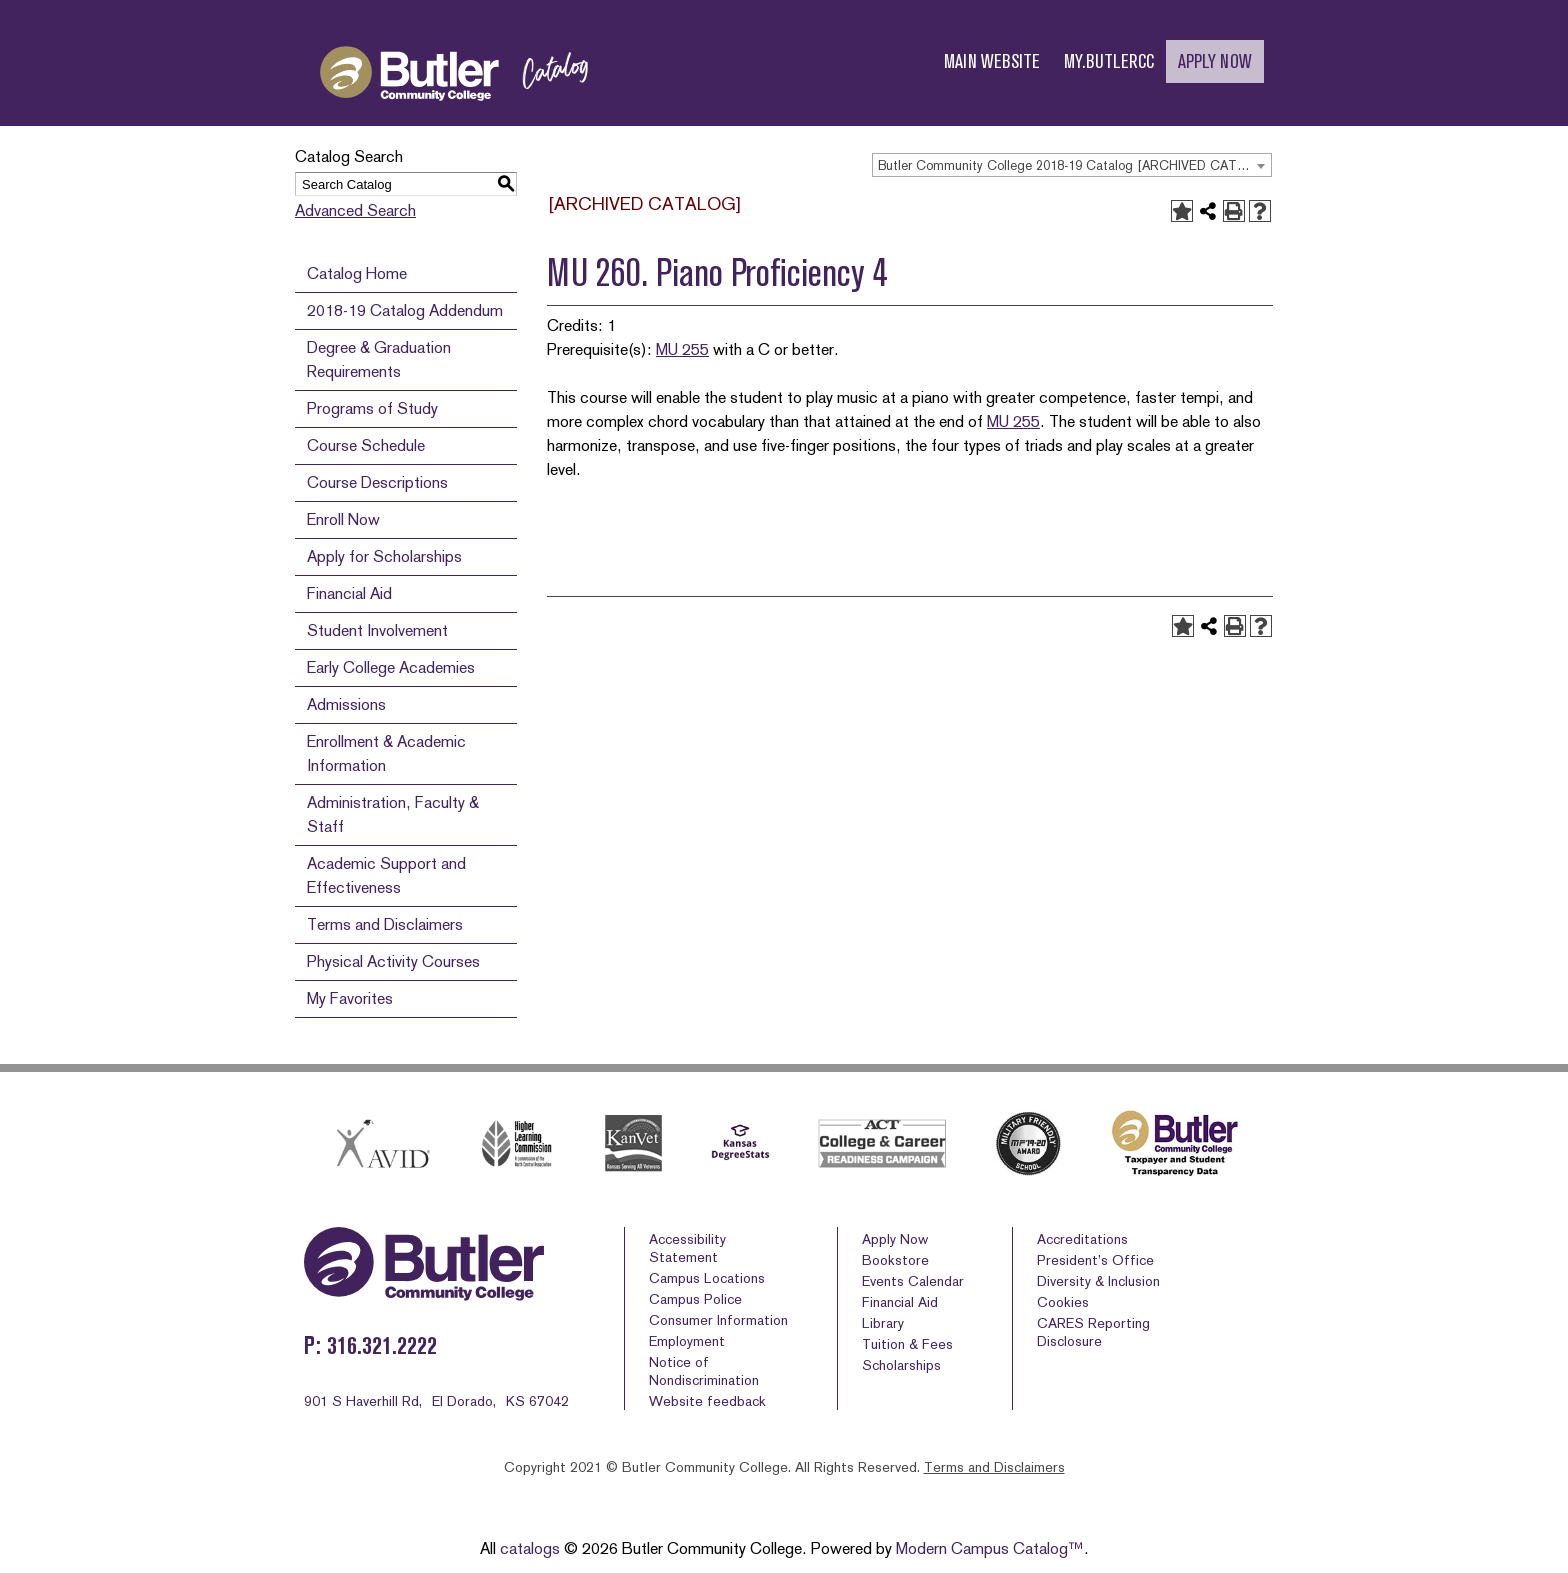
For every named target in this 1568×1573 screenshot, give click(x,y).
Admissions (346, 704)
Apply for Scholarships (384, 556)
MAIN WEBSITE (992, 61)
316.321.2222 (382, 1345)
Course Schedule (366, 445)
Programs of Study (372, 408)
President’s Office (1095, 1260)
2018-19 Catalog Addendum (405, 310)
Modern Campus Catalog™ (990, 1548)
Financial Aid (349, 593)
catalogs (530, 1548)
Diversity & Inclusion (1098, 1281)
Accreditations (1082, 1239)
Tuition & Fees (907, 1344)
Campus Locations (707, 1278)
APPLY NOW (1215, 61)
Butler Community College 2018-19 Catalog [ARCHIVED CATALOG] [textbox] (1074, 165)
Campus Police (695, 1299)
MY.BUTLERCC (1109, 61)
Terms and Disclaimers (385, 924)
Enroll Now (343, 519)
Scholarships (901, 1365)
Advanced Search (355, 210)
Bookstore (895, 1260)
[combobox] (1072, 165)
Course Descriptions (377, 482)
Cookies (1063, 1302)
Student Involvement (377, 630)
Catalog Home (357, 273)
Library (883, 1323)
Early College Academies (391, 667)
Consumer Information (718, 1320)
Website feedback (707, 1401)
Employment (687, 1341)
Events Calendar (913, 1281)
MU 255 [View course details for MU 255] (682, 349)
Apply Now (895, 1239)
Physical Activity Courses (393, 961)
